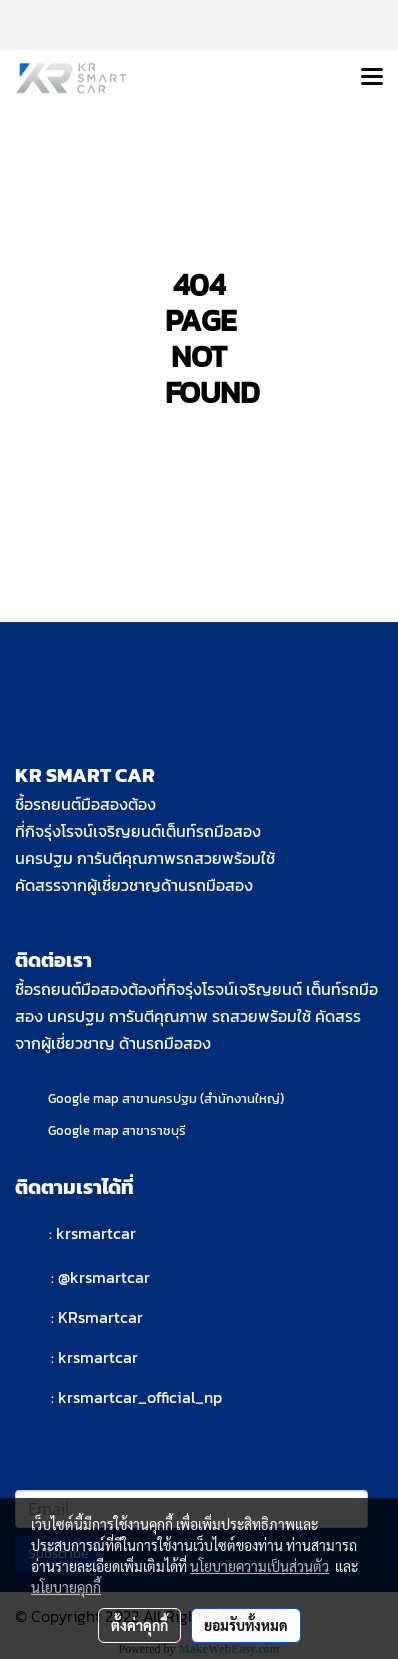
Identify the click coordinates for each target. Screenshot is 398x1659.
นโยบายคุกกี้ (66, 1587)
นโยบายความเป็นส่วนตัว (259, 1566)
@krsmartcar (104, 1277)
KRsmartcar (100, 1317)
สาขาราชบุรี (154, 1130)
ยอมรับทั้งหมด (246, 1625)
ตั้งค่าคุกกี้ (139, 1625)
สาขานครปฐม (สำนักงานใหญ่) (203, 1098)
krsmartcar (96, 1233)
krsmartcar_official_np (140, 1397)
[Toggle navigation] (372, 78)
